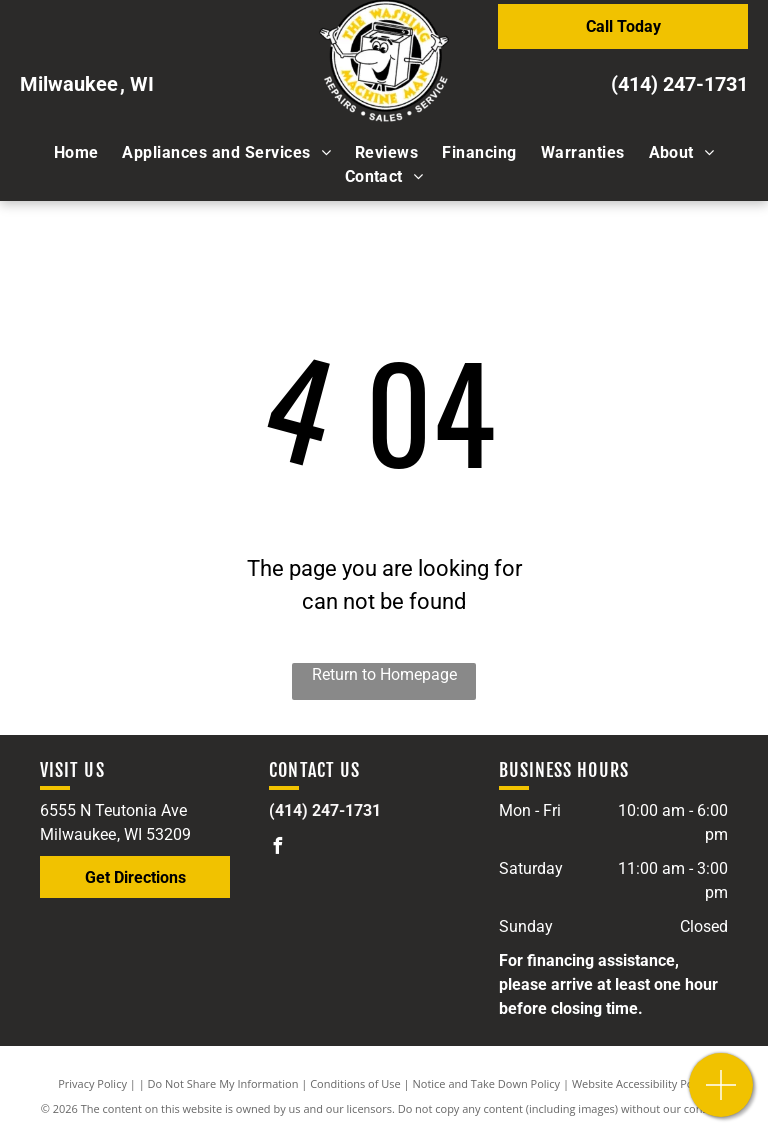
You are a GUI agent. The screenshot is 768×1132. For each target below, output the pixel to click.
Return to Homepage (384, 674)
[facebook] (277, 848)
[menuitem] (76, 153)
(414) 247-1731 (679, 84)
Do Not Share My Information (223, 1083)
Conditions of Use (355, 1083)
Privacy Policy (92, 1083)
